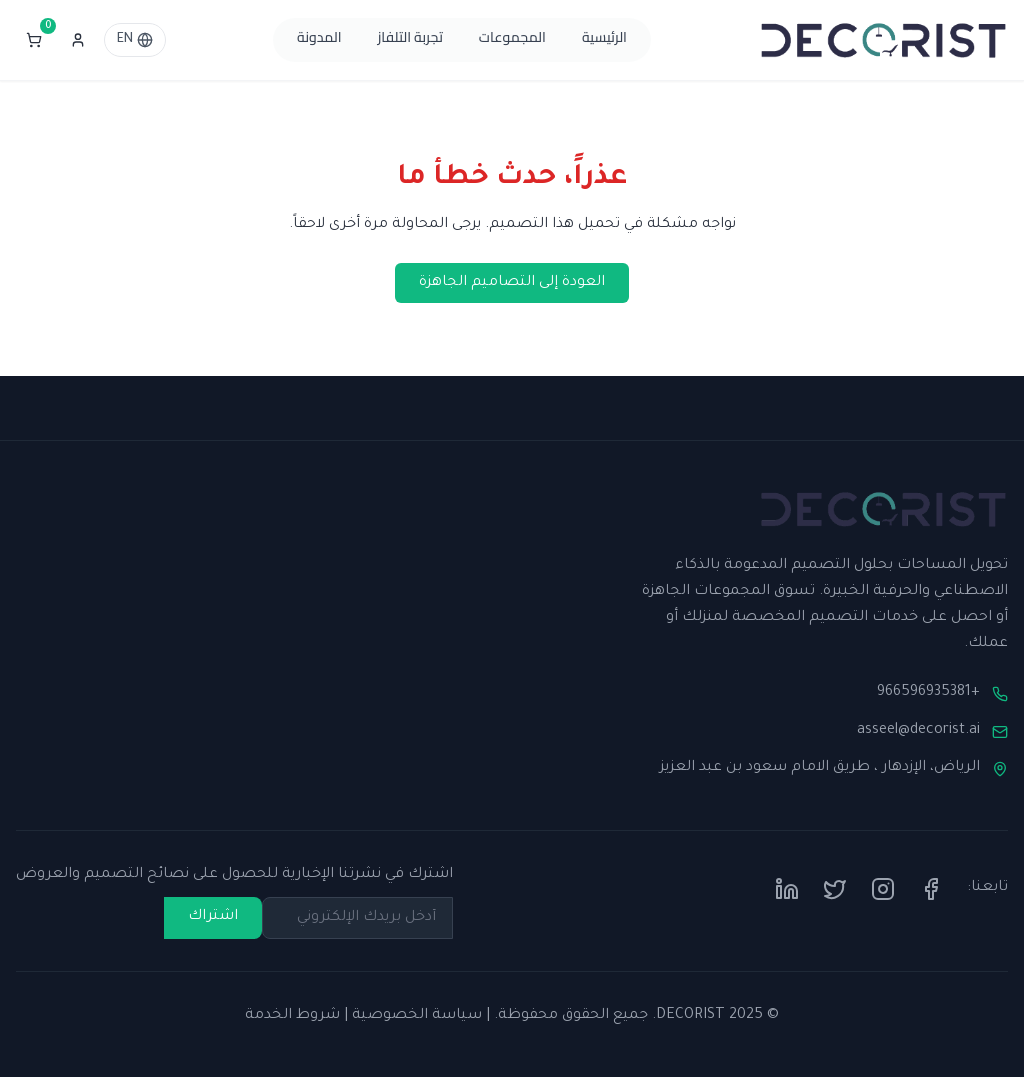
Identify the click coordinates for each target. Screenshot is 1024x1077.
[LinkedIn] (787, 889)
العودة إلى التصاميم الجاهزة (512, 283)
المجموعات (512, 40)
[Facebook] (931, 889)
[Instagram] (883, 889)
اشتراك (213, 917)
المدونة (319, 40)
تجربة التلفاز (410, 40)
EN (135, 40)
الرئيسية (604, 40)
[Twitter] (835, 889)
